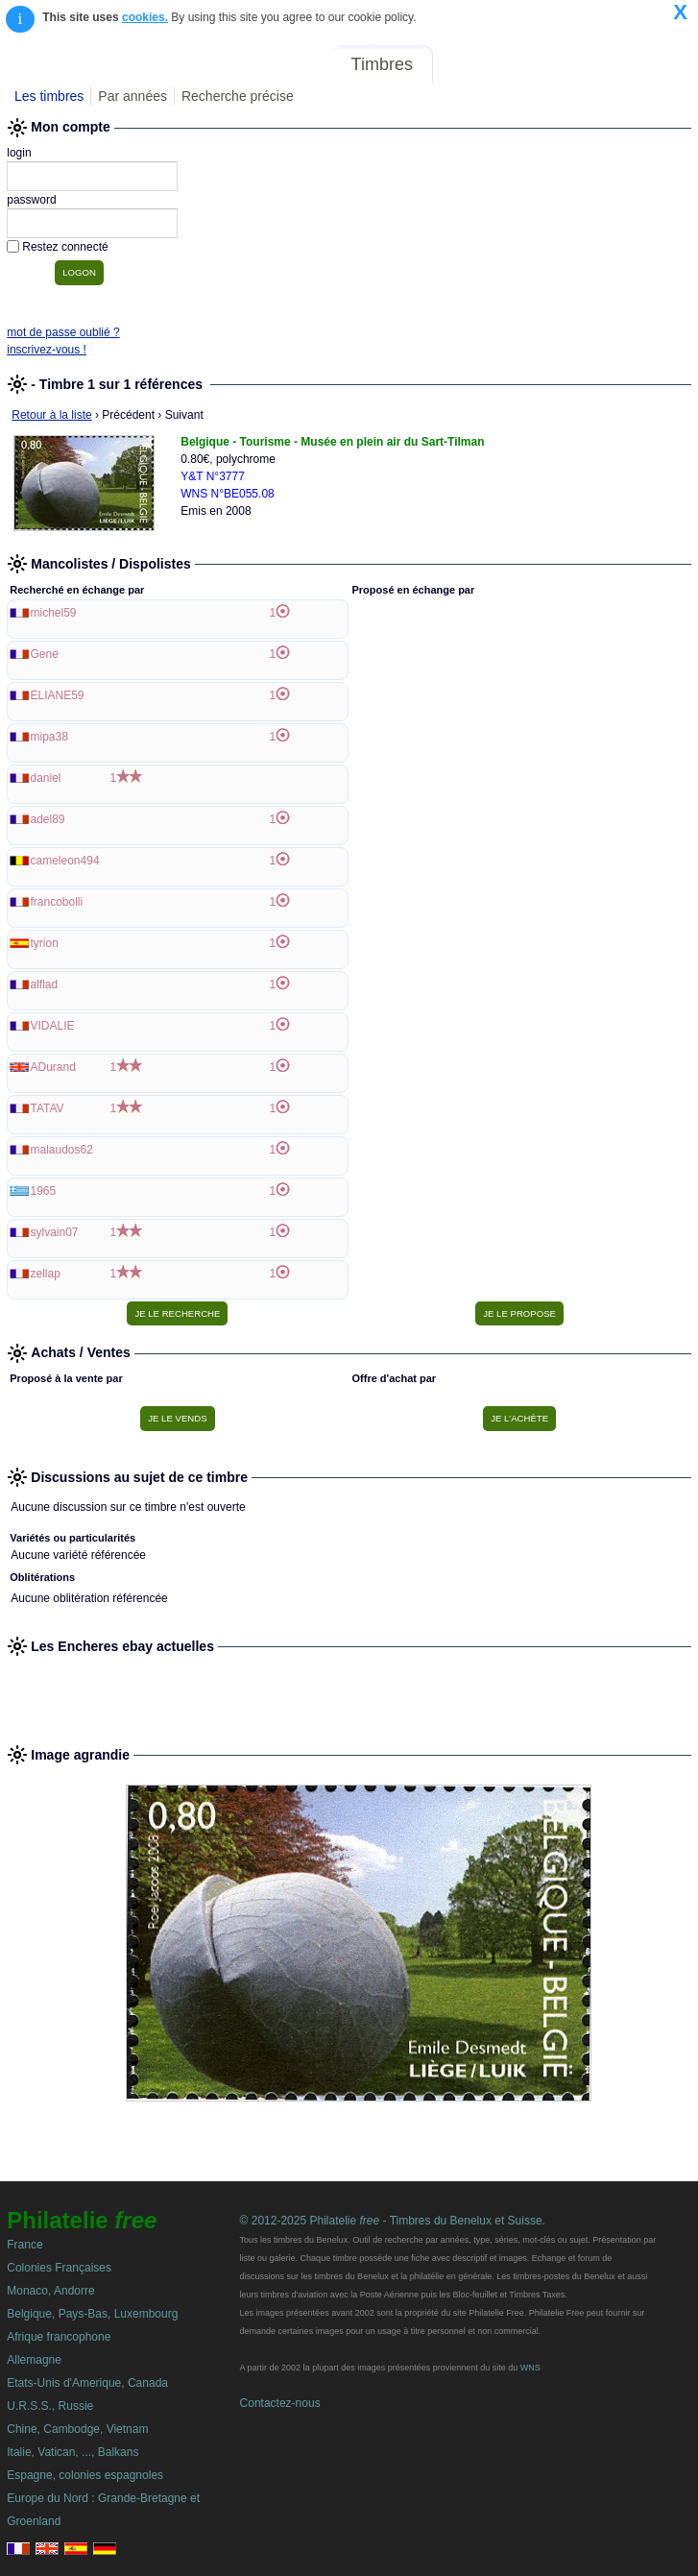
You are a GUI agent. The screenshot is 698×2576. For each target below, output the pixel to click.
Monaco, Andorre (50, 2290)
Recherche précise (237, 96)
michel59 (54, 613)
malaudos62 (62, 1149)
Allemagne (34, 2360)
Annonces (549, 64)
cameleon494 (65, 860)
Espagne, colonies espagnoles (85, 2475)
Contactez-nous (280, 2403)
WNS (530, 2367)
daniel (46, 778)
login (19, 152)
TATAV (47, 1108)
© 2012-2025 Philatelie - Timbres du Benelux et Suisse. (392, 2220)
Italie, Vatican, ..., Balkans (72, 2452)
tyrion (45, 943)
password (31, 200)
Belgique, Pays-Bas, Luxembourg (92, 2314)
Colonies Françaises (59, 2267)
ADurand (53, 1067)
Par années (132, 96)
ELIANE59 (57, 695)
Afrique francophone (58, 2337)
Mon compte (648, 64)
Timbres (382, 64)
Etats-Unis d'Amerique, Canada (87, 2383)
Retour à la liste (51, 415)
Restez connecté (65, 247)
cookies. (145, 17)
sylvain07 (55, 1232)
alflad (45, 984)
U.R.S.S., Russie (50, 2406)
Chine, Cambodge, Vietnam (77, 2429)
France (24, 2244)
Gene (45, 654)
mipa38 (49, 736)
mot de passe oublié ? (63, 332)
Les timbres (49, 96)
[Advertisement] (349, 1692)
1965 (44, 1191)
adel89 (48, 819)
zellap (45, 1273)
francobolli (57, 902)
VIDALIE (53, 1026)
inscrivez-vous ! (46, 349)
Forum (471, 64)
